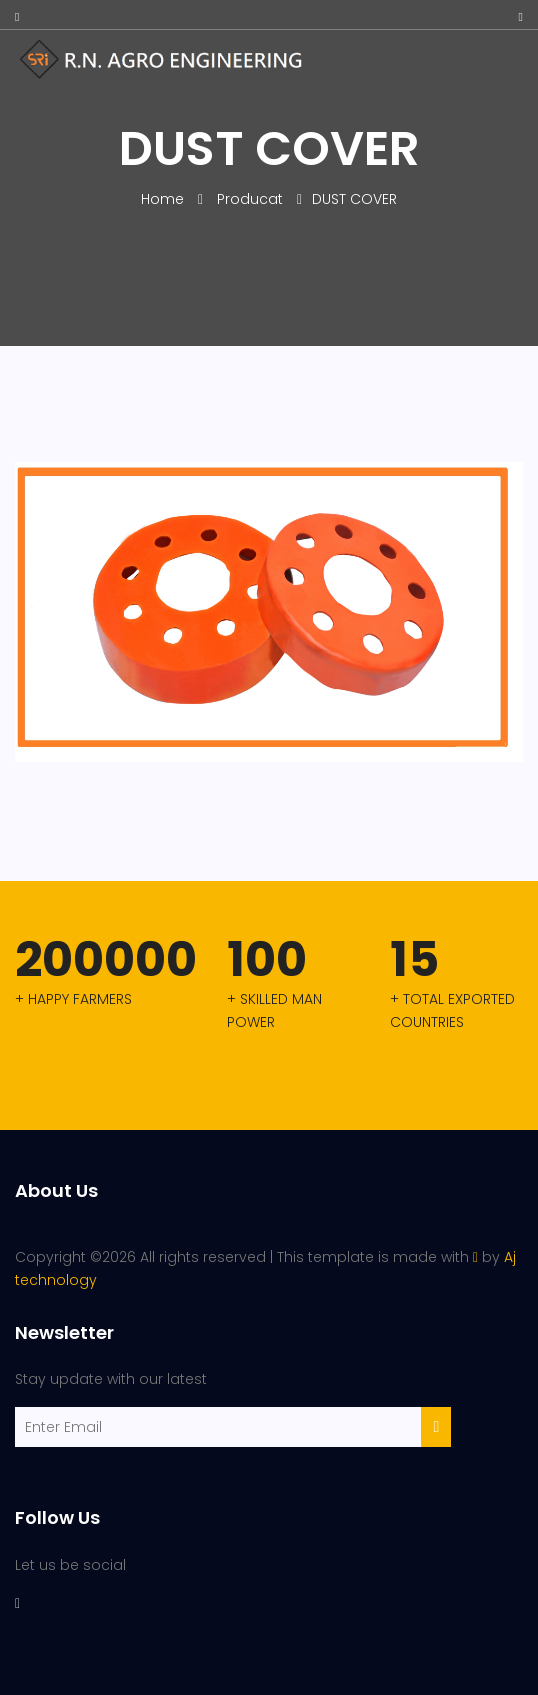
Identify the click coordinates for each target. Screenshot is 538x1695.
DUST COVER (354, 199)
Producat (250, 199)
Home (164, 199)
